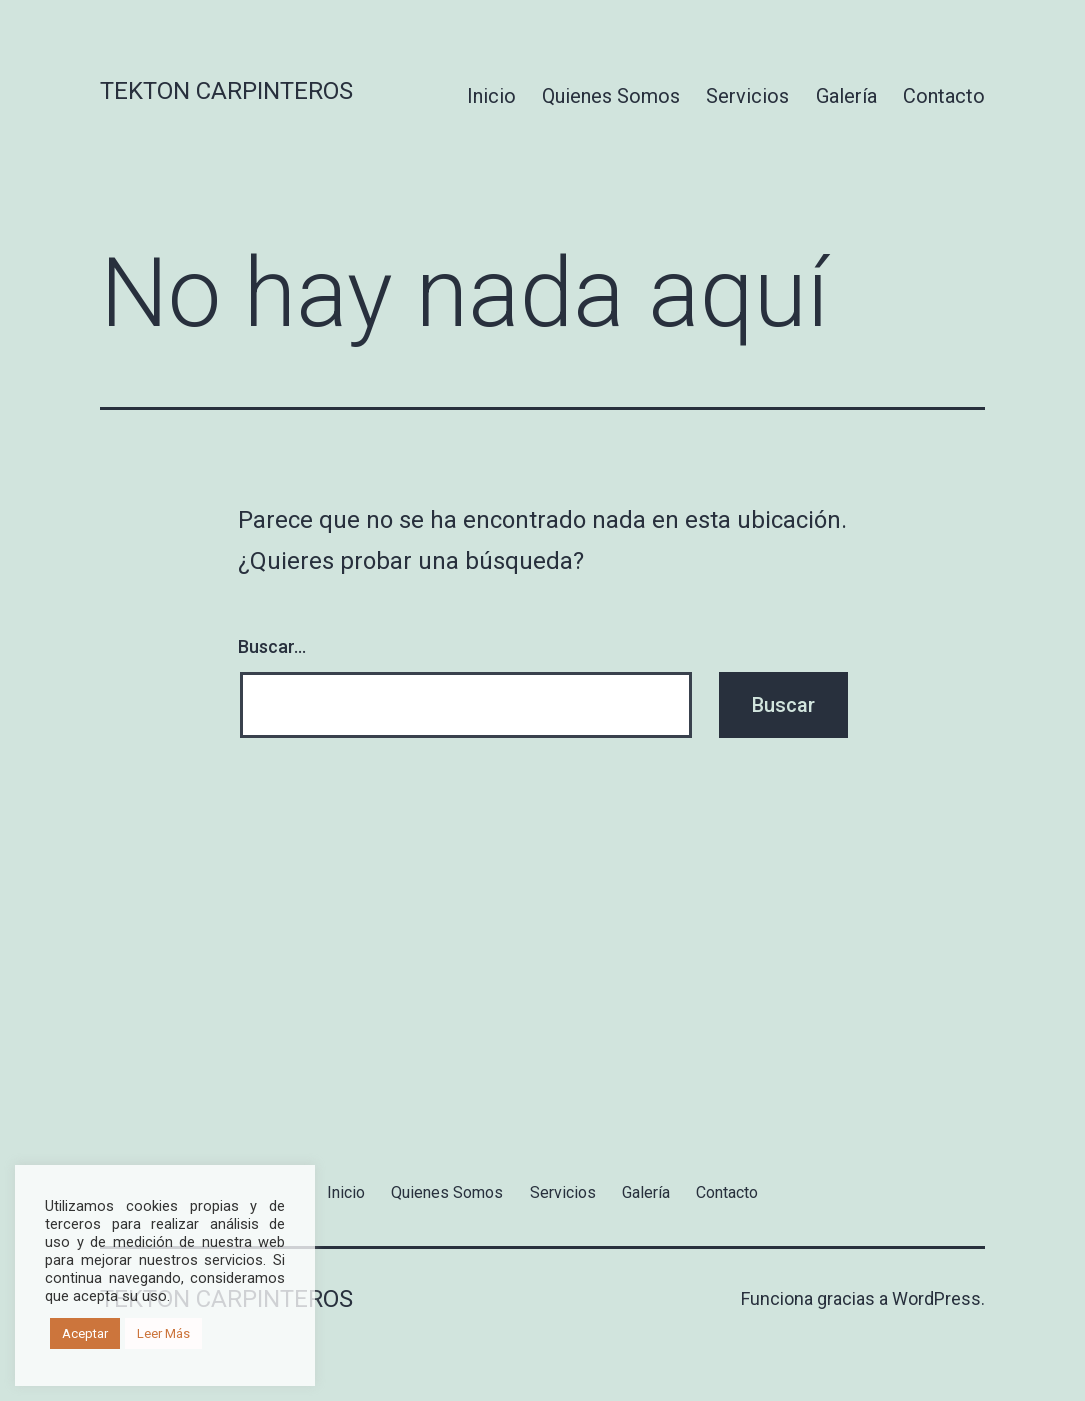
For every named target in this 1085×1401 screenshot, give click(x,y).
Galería (846, 96)
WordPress (936, 1298)
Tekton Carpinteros (226, 91)
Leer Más (163, 1333)
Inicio (491, 96)
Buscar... (272, 646)
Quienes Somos (611, 96)
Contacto (944, 96)
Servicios (747, 96)
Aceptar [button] (85, 1333)
